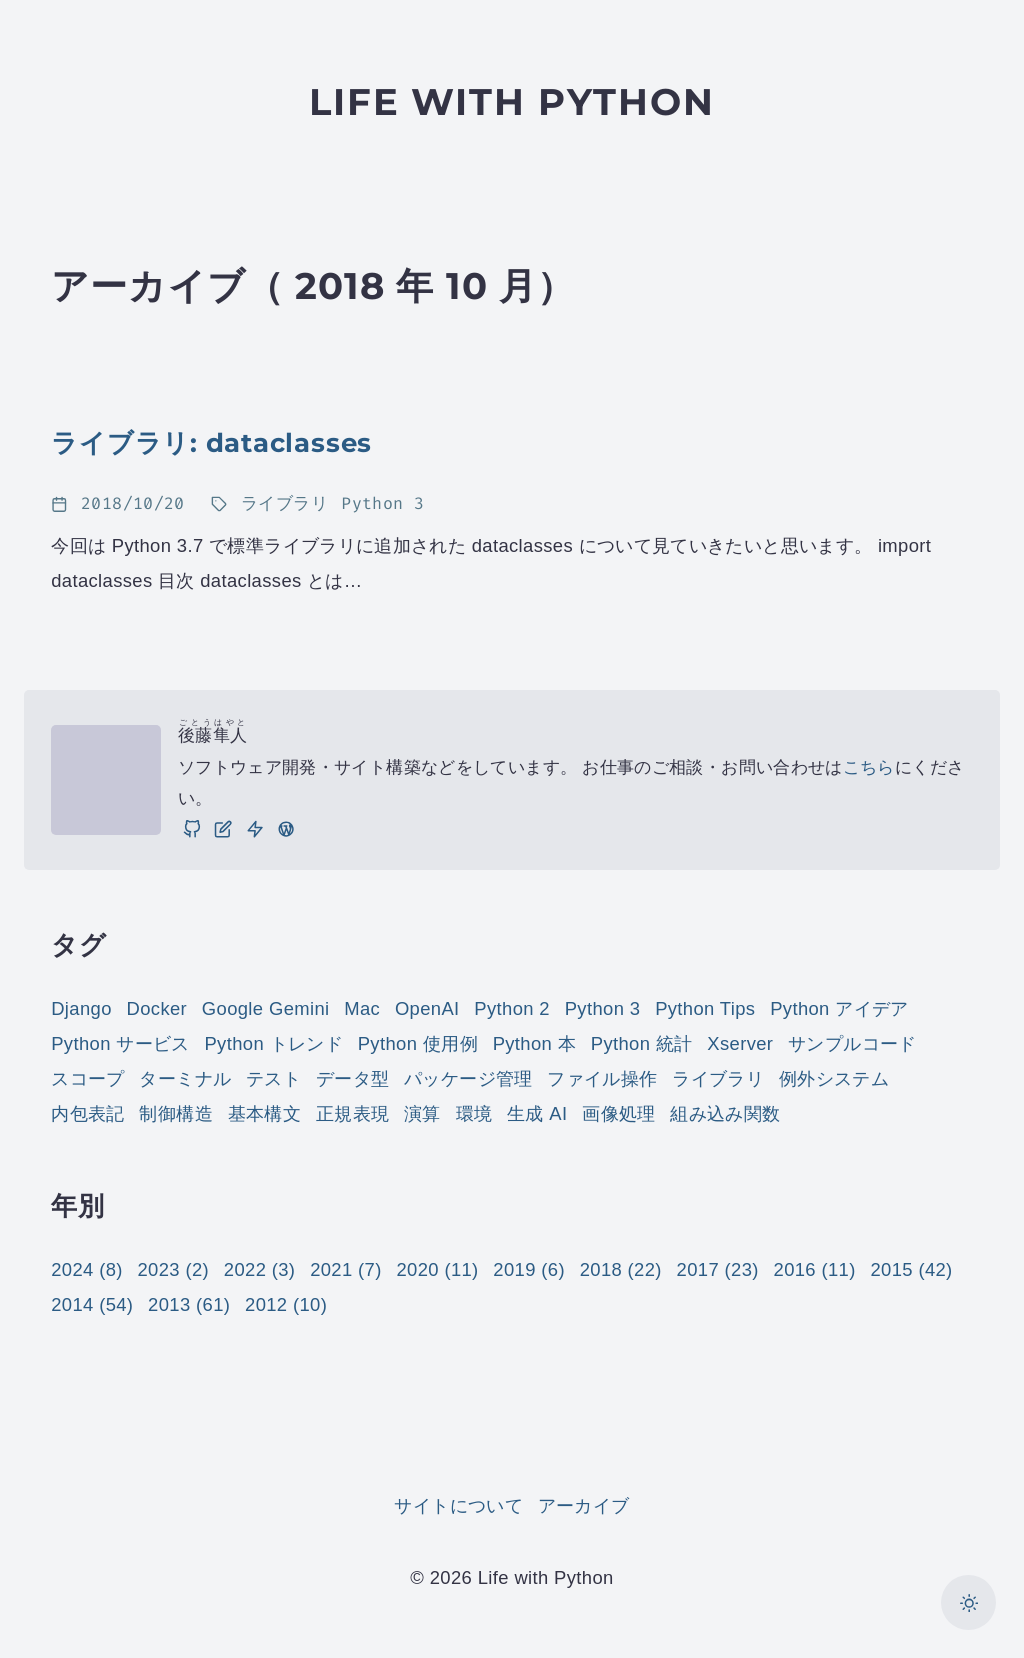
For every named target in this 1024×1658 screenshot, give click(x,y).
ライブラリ (718, 1078)
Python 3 (603, 1008)
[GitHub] (192, 829)
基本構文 (264, 1113)
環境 (474, 1113)
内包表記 (87, 1113)
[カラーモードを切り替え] (968, 1602)
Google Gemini (266, 1008)
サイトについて (458, 1505)
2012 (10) (286, 1304)
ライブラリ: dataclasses (211, 442)
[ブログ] (223, 829)
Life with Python (512, 101)
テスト (273, 1078)
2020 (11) (437, 1269)
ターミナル (185, 1078)
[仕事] (255, 829)
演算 (422, 1113)
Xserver (740, 1043)
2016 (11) (815, 1269)
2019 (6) (529, 1269)
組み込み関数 (725, 1113)
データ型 (352, 1078)
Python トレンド (273, 1043)
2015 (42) (911, 1269)
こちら (869, 767)
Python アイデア (839, 1008)
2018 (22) (621, 1269)
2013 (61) (189, 1304)
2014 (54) (92, 1304)
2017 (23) (718, 1269)
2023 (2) (174, 1269)
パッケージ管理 (468, 1078)
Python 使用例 (418, 1043)
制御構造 (175, 1113)
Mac (362, 1008)
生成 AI (537, 1113)
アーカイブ (584, 1505)
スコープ (87, 1078)
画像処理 (618, 1113)
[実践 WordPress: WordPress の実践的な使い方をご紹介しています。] (286, 829)
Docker (157, 1008)
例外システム (834, 1078)
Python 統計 (642, 1043)
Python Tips (705, 1008)
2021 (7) (346, 1269)
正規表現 (352, 1113)
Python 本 (534, 1043)
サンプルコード (852, 1043)
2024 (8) (87, 1269)
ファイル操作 (602, 1078)
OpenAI (427, 1008)
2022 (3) (260, 1269)
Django (81, 1008)
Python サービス (120, 1043)
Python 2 (512, 1008)
